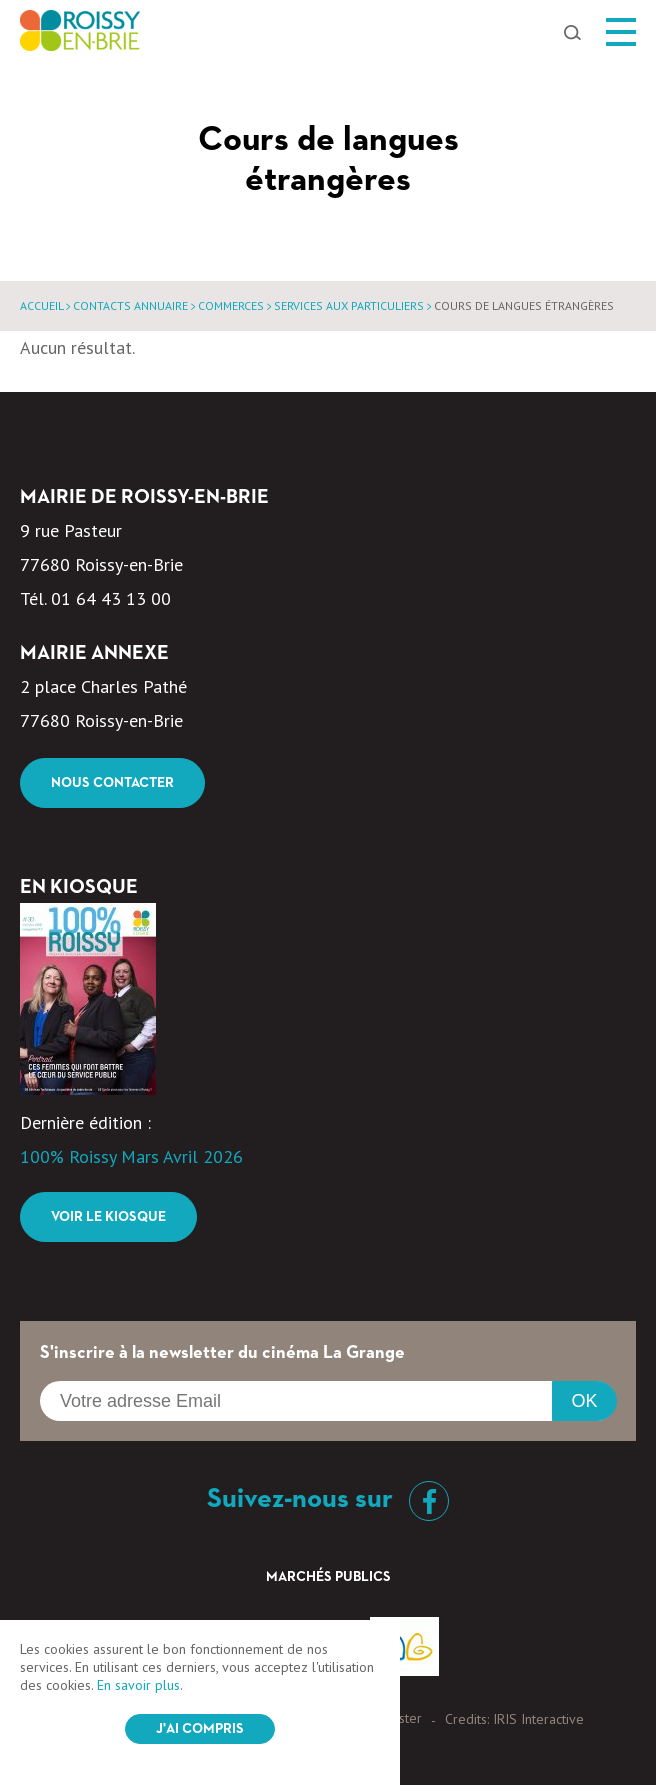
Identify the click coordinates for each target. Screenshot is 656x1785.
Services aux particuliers (349, 305)
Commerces (231, 305)
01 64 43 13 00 (111, 598)
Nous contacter (112, 783)
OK (584, 1401)
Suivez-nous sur (328, 1499)
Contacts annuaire (130, 305)
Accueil (41, 305)
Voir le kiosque (108, 1217)
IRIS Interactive (538, 1719)
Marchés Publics (328, 1577)
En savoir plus (138, 1685)
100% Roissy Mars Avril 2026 (131, 1156)
